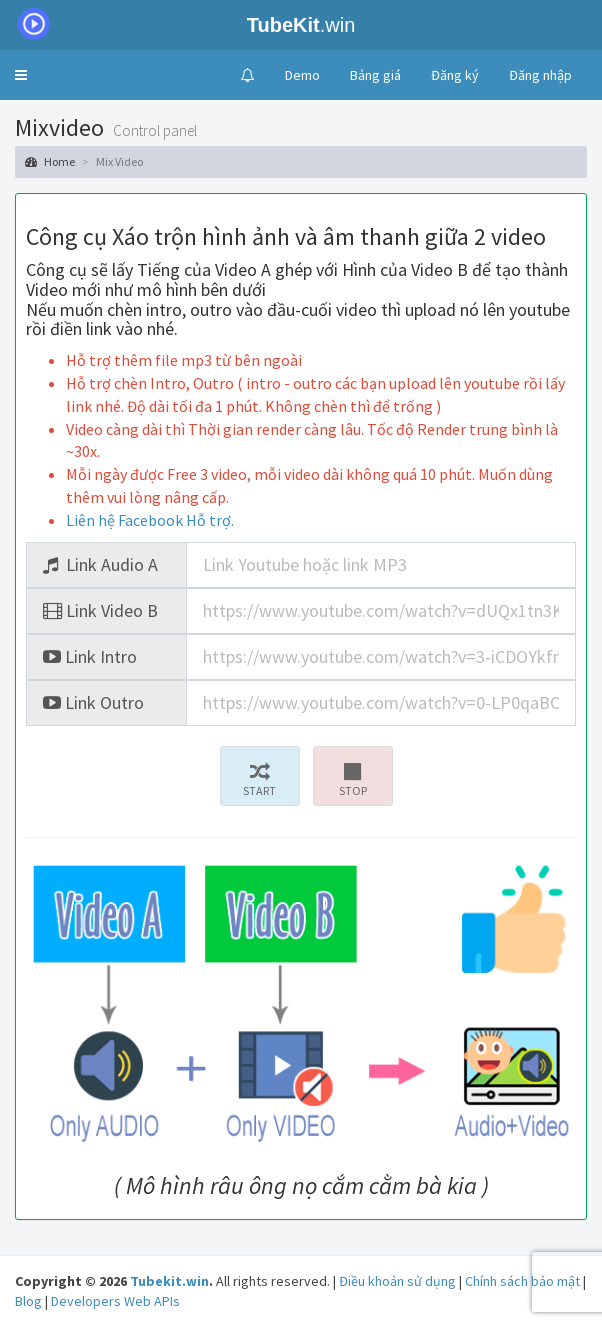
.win (181, 25)
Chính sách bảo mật (522, 1281)
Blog (28, 1301)
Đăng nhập (540, 75)
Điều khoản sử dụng (397, 1281)
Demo (302, 75)
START (260, 780)
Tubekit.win (169, 1281)
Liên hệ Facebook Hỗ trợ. (150, 520)
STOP (353, 780)
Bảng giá (375, 75)
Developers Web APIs (115, 1301)
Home (50, 161)
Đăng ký (455, 75)
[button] (21, 75)
